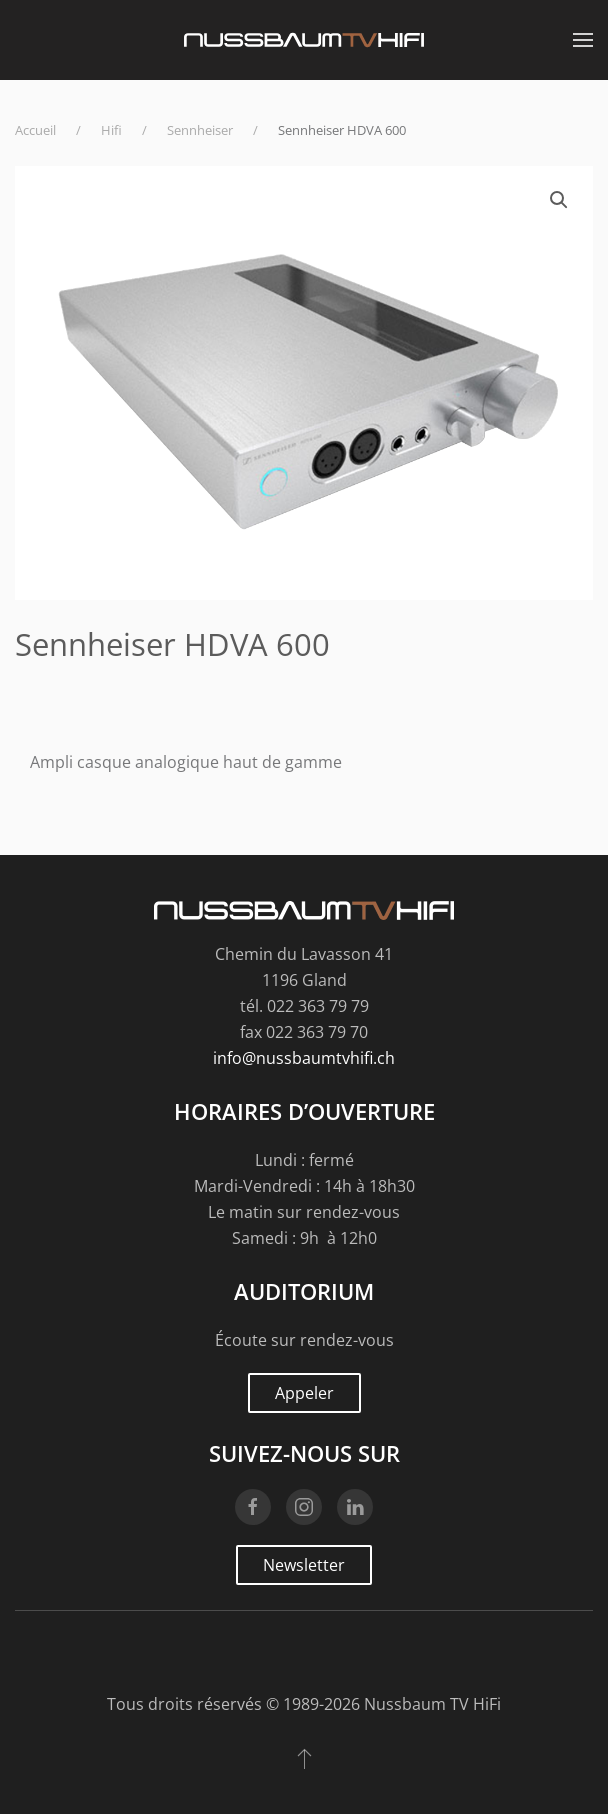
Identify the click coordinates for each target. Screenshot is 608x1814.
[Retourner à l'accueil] (304, 40)
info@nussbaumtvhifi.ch (304, 1058)
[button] (583, 40)
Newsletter (304, 1565)
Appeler (304, 1393)
